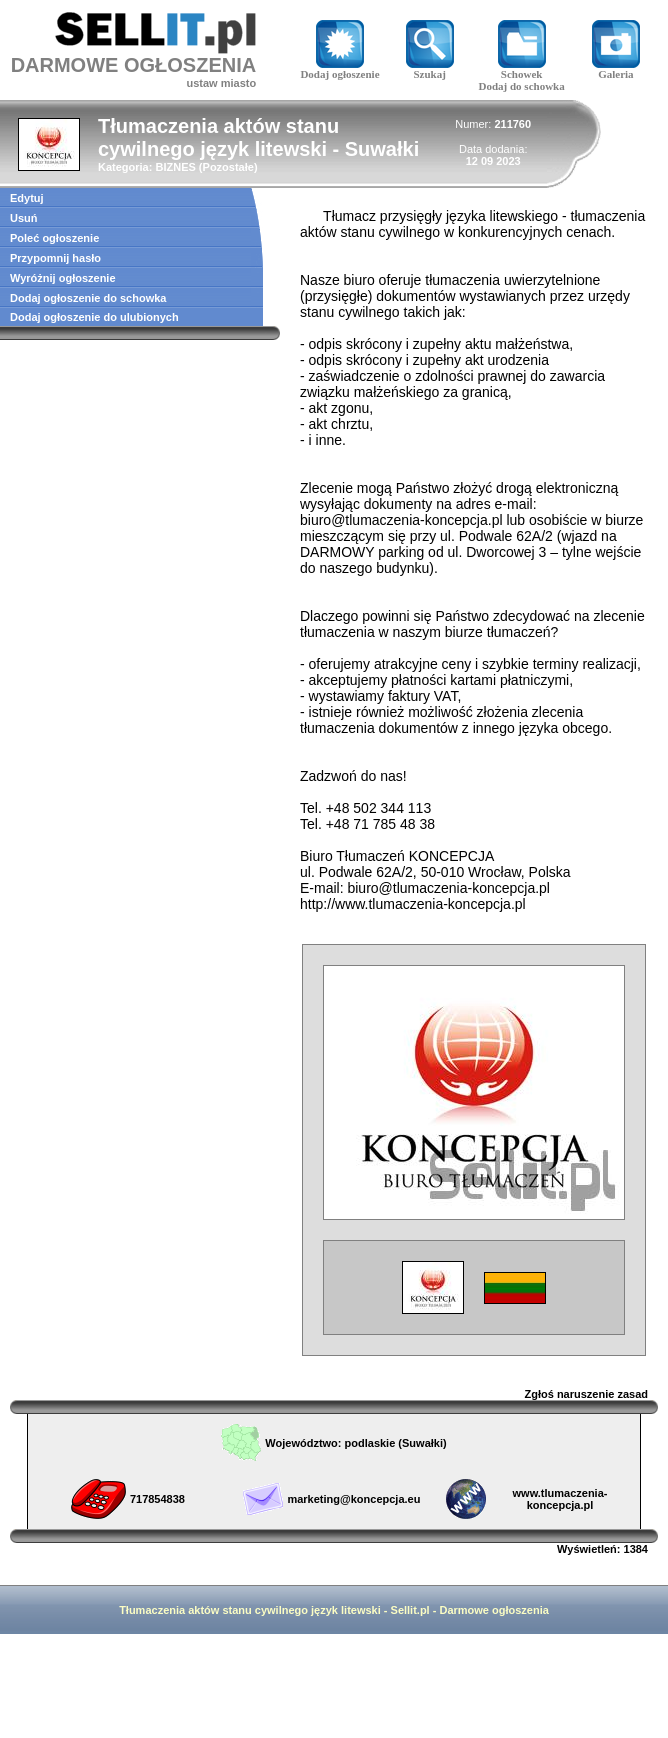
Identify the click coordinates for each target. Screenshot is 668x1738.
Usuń (24, 218)
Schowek (522, 69)
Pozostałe (228, 167)
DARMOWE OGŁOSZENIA (134, 65)
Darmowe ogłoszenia (493, 1610)
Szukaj (430, 69)
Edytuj (27, 198)
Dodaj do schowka (522, 86)
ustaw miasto (221, 83)
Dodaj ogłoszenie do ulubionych (94, 317)
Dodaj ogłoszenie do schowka (88, 298)
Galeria (616, 69)
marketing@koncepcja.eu (353, 1499)
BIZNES (175, 167)
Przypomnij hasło (55, 258)
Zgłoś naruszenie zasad (586, 1394)
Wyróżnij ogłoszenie (63, 278)
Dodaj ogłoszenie (339, 69)
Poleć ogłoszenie (54, 238)
